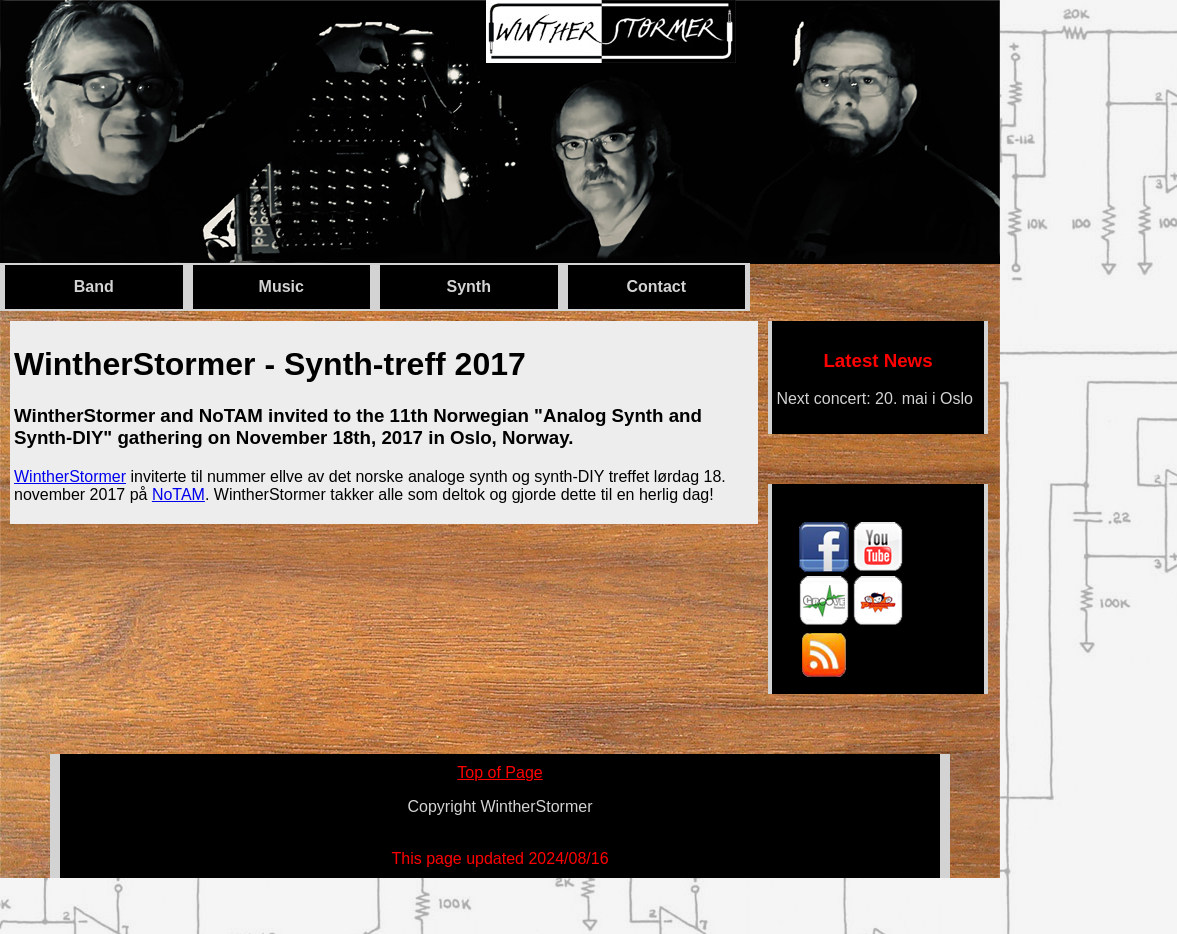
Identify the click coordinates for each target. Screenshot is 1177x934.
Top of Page (499, 772)
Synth (469, 286)
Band (94, 286)
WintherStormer (70, 476)
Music (281, 286)
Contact (656, 286)
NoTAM (178, 494)
